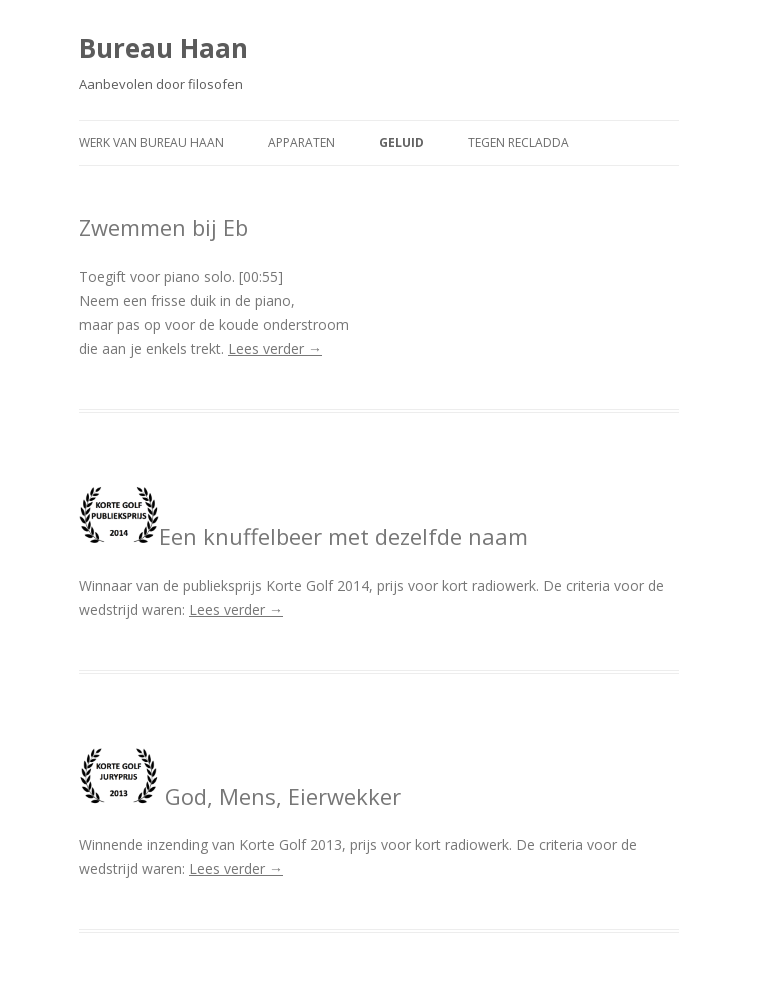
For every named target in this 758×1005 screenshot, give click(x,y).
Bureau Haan (163, 48)
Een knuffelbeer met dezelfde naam (303, 536)
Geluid (401, 142)
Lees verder (275, 348)
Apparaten (301, 142)
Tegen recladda (518, 142)
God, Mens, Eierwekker (240, 796)
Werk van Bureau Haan (151, 142)
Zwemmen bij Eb (163, 227)
